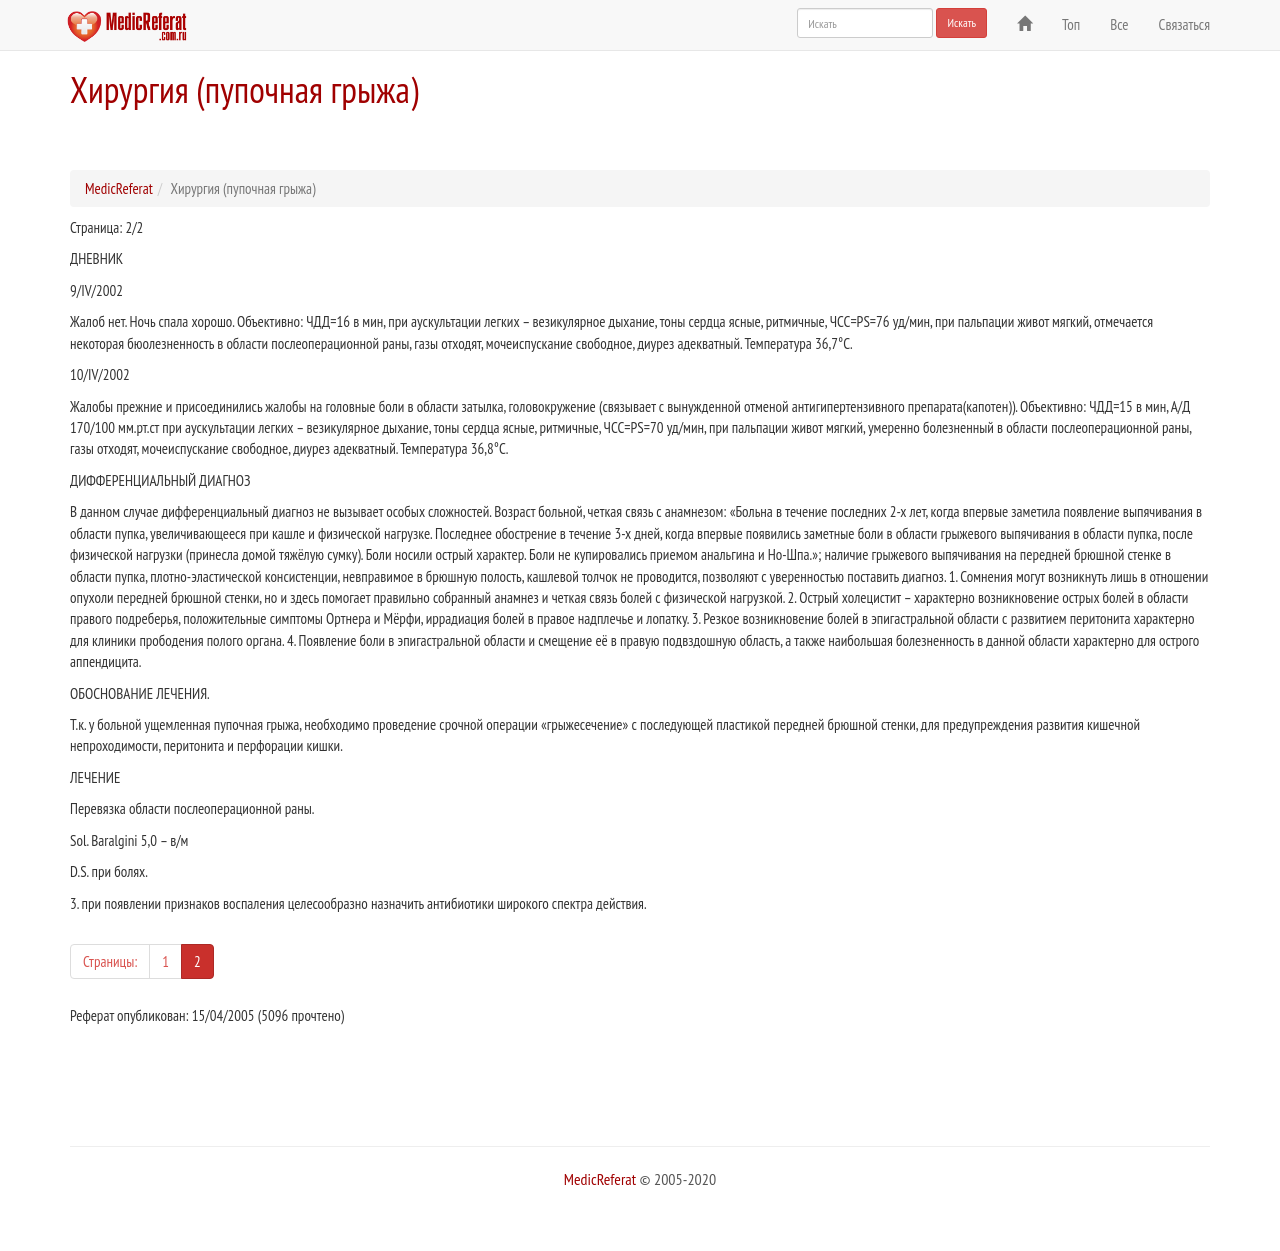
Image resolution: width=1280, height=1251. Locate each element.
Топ (1071, 24)
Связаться (1184, 24)
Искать (961, 22)
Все (1119, 24)
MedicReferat (119, 188)
